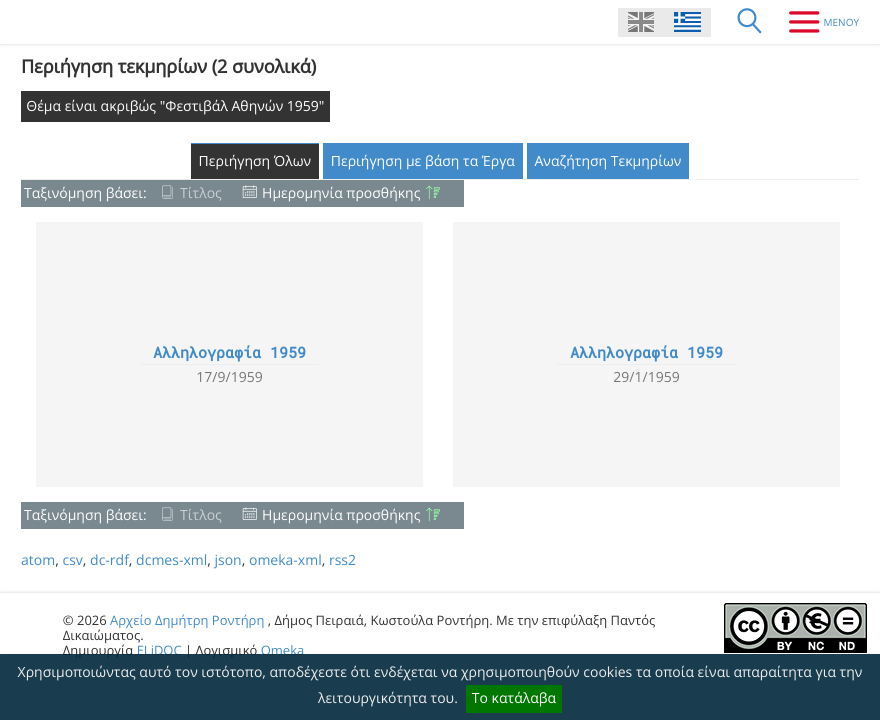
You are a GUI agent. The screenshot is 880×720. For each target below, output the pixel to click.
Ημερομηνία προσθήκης (341, 193)
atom (38, 560)
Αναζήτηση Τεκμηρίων (608, 161)
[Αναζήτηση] (750, 22)
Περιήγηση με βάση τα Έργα (423, 161)
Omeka (283, 650)
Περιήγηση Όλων (255, 161)
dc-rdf (109, 560)
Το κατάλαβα (514, 698)
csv (72, 560)
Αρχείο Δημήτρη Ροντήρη (187, 620)
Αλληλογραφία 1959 (229, 353)
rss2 (342, 560)
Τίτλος (201, 193)
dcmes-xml (171, 560)
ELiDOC (159, 650)
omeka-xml (285, 560)
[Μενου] (816, 22)
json (227, 560)
